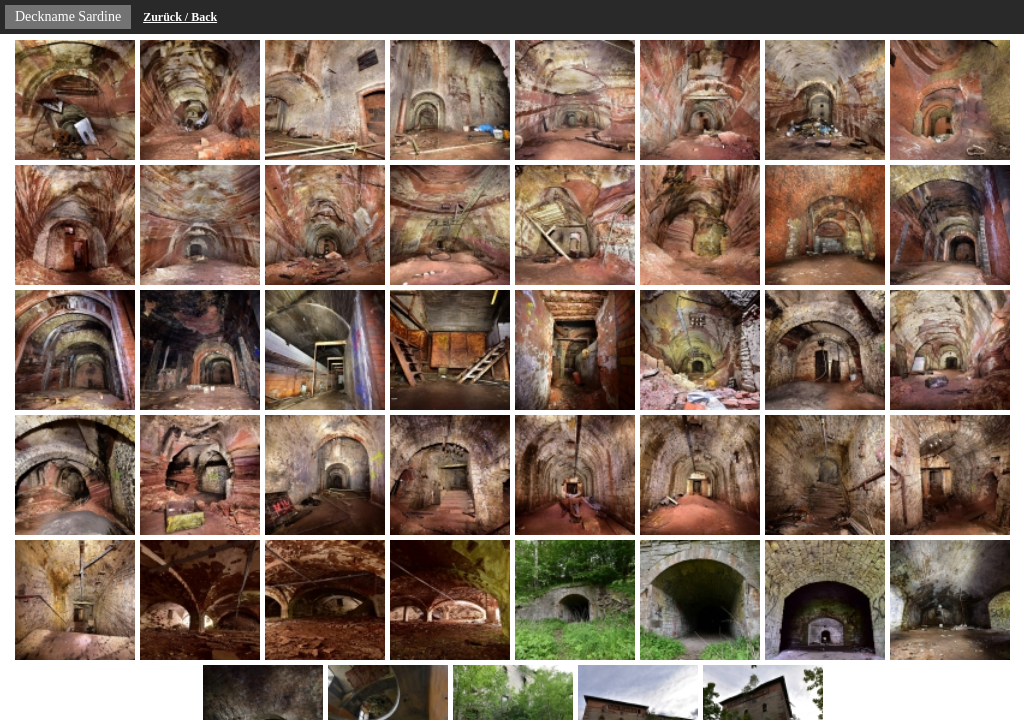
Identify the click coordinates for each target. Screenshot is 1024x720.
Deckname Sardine (68, 16)
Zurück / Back (180, 17)
